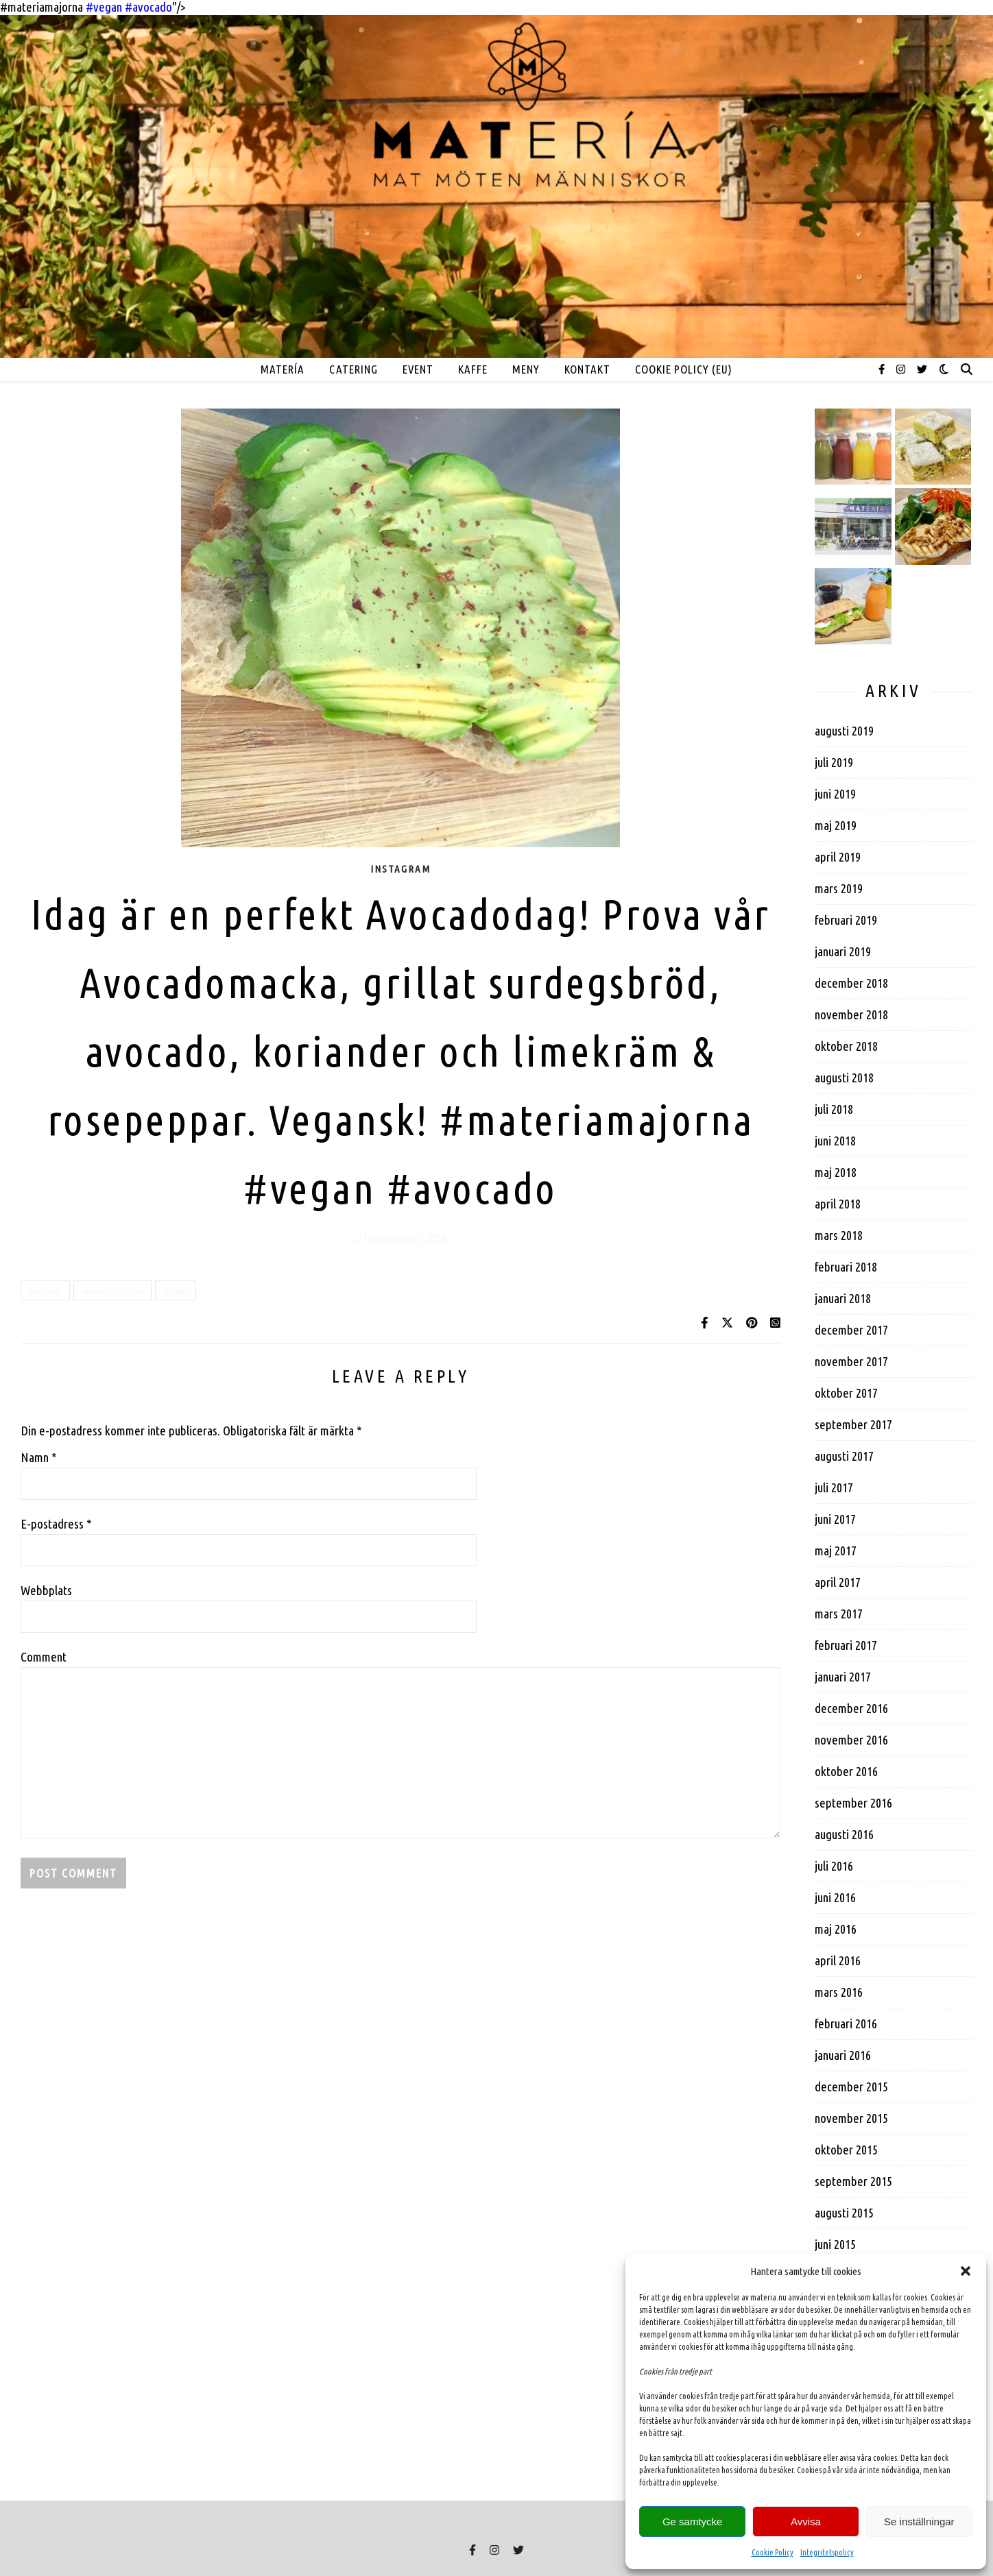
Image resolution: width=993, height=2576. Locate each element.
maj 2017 (836, 1550)
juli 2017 (834, 1487)
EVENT (418, 369)
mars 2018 (839, 1235)
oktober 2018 (846, 1046)
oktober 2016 (846, 1771)
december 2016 (851, 1708)
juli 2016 (834, 1865)
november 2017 (851, 1361)
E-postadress (56, 1523)
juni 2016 (835, 1897)
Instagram (400, 869)
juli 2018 (834, 1109)
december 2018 (851, 983)
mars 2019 (839, 888)
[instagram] (901, 369)
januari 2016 (843, 2055)
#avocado (472, 1188)
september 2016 (853, 1802)
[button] (965, 2271)
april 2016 (838, 1960)
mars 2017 (839, 1613)
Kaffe (473, 369)
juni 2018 (835, 1140)
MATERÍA (282, 369)
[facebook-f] (882, 369)
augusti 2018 (844, 1077)
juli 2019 (834, 762)
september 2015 (853, 2181)
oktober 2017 (846, 1392)
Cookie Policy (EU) (683, 369)
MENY (526, 369)
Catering (353, 369)
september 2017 (853, 1424)
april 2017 (838, 1582)
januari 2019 (843, 951)
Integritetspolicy (827, 2552)
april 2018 (838, 1203)
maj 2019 (836, 825)
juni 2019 (835, 793)
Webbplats (46, 1590)
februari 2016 (846, 2023)
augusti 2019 (844, 730)
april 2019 (838, 856)
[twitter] (922, 369)
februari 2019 (846, 919)
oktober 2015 (846, 2149)
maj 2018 (836, 1172)
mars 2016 (839, 1992)
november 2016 (851, 1739)
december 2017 (851, 1329)
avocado (45, 1290)
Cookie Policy (772, 2552)
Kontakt (587, 369)
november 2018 (851, 1014)
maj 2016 (836, 1928)
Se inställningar (919, 2521)
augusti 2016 (844, 1834)
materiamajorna (112, 1290)
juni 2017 (835, 1519)
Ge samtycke (692, 2521)
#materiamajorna (597, 1119)
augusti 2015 (844, 2212)
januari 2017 (843, 1676)
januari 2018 (843, 1298)
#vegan (309, 1188)
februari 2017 (846, 1645)
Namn (39, 1457)
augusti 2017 (844, 1455)
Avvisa (806, 2521)
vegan (175, 1290)
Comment (44, 1656)
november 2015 (851, 2118)
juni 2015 (835, 2244)
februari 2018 (846, 1266)
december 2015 (851, 2086)
